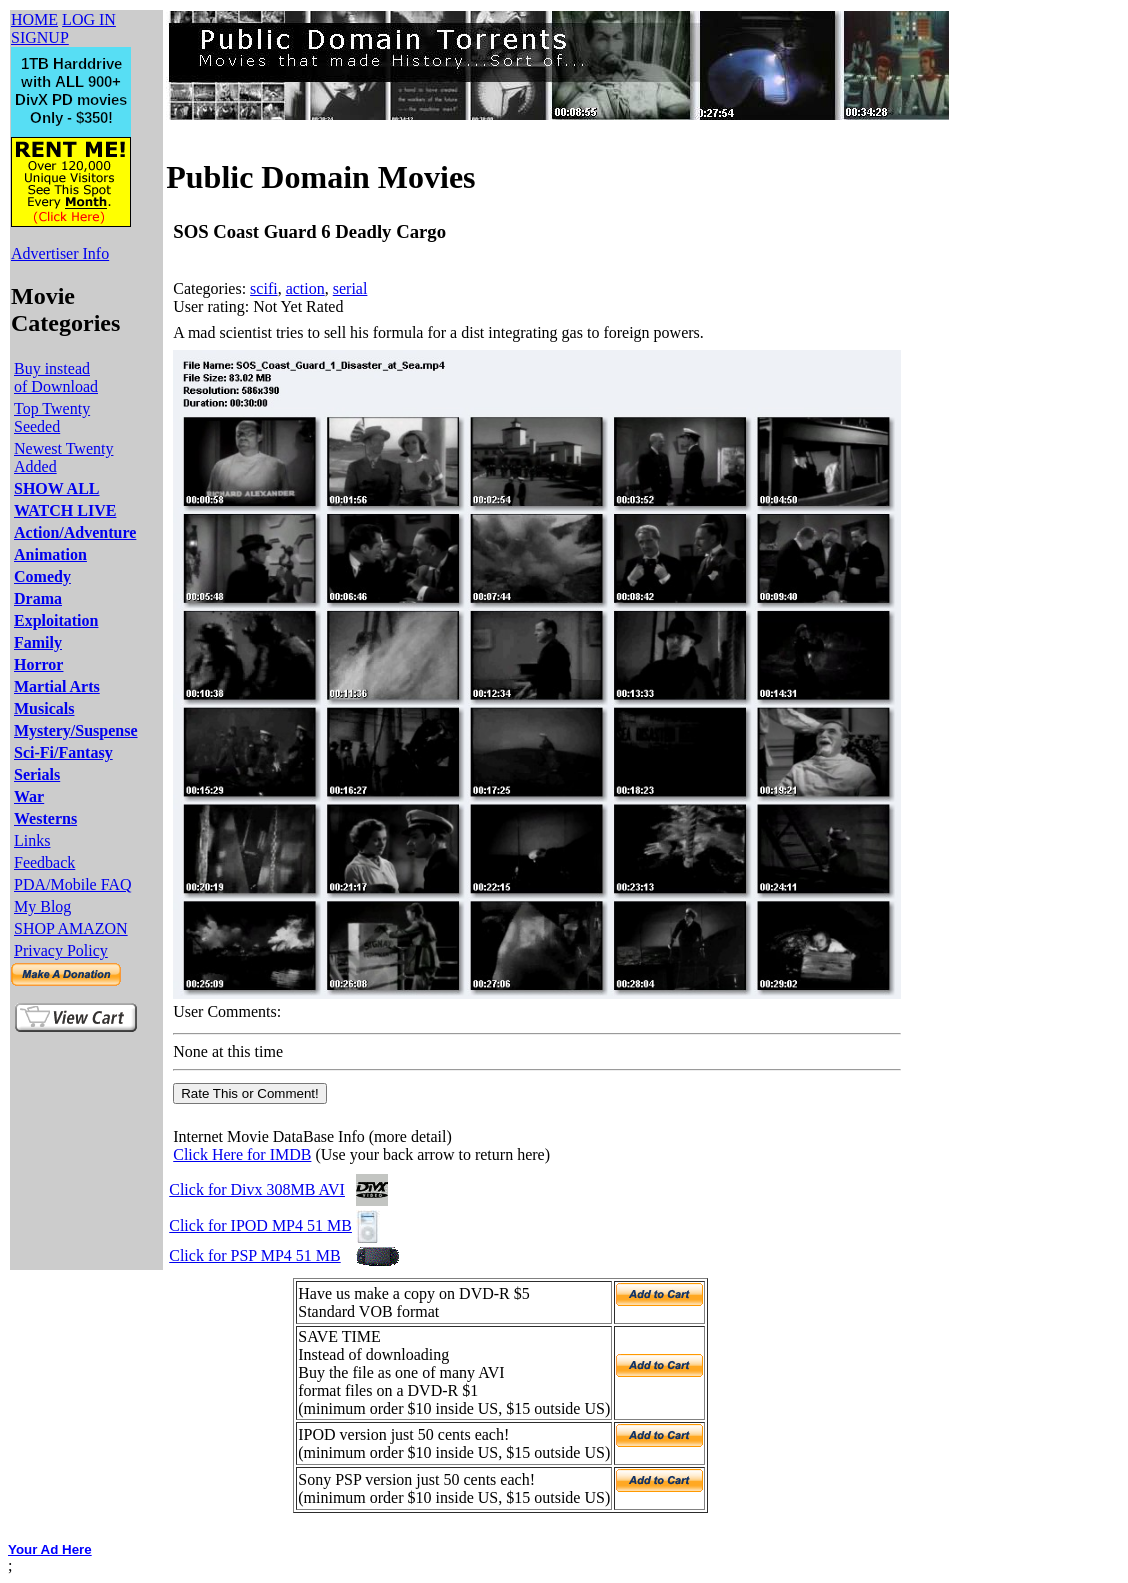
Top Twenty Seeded (52, 417)
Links (32, 840)
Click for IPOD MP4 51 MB (260, 1225)
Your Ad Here (50, 1549)
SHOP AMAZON (71, 928)
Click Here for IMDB (242, 1154)
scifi (264, 288)
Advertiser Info (60, 253)
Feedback (44, 862)
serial (350, 288)
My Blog (42, 906)
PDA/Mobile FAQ (73, 884)
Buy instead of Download (56, 377)
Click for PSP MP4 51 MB (254, 1255)
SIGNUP (40, 37)
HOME (34, 19)
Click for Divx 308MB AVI (257, 1189)
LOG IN (89, 19)
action (305, 288)
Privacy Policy (61, 950)
